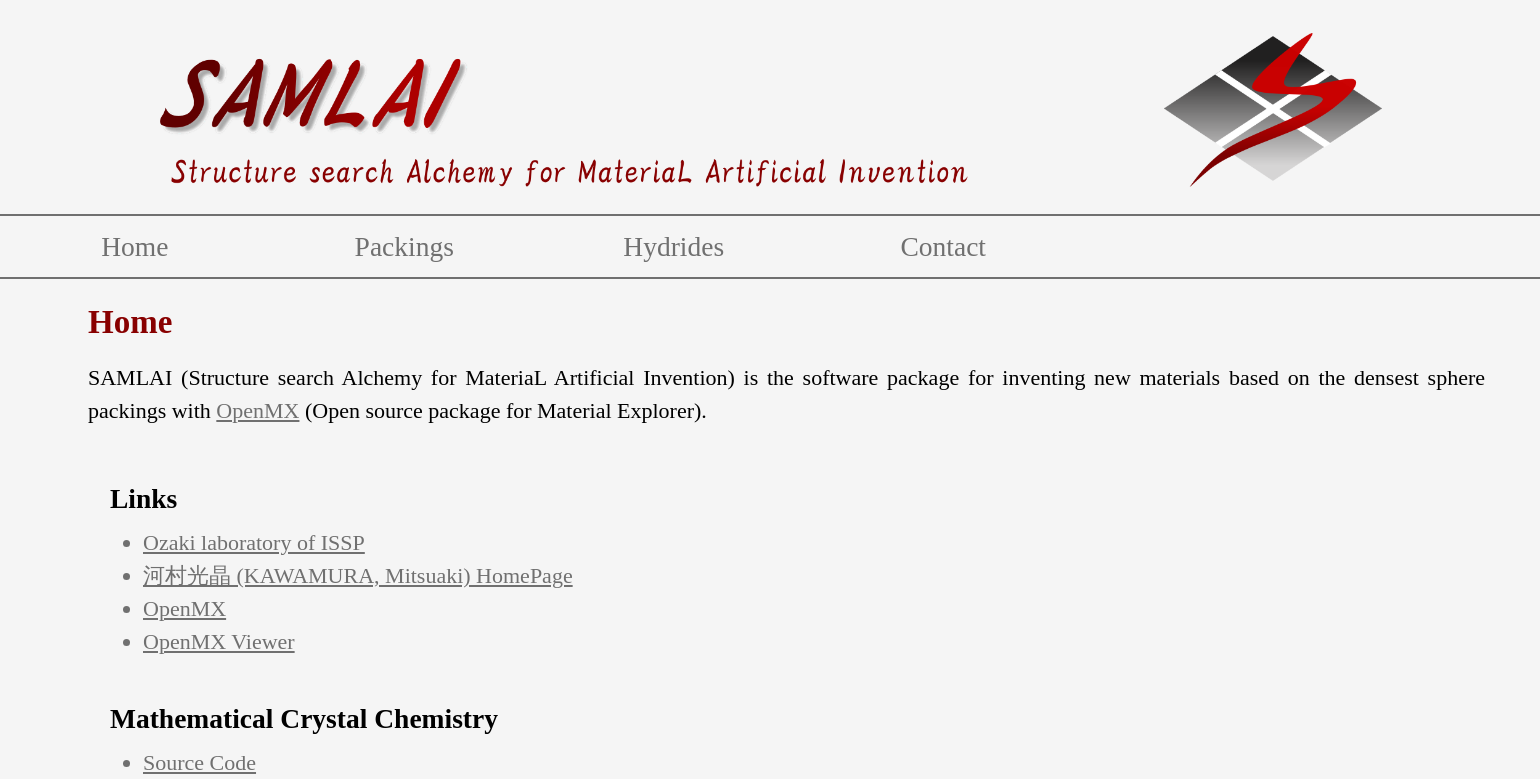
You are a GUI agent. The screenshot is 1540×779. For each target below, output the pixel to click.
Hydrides (673, 246)
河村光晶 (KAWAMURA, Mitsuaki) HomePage (358, 575)
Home (134, 246)
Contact (943, 246)
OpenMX (257, 410)
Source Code (199, 762)
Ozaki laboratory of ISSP (254, 542)
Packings (404, 246)
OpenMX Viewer (219, 641)
